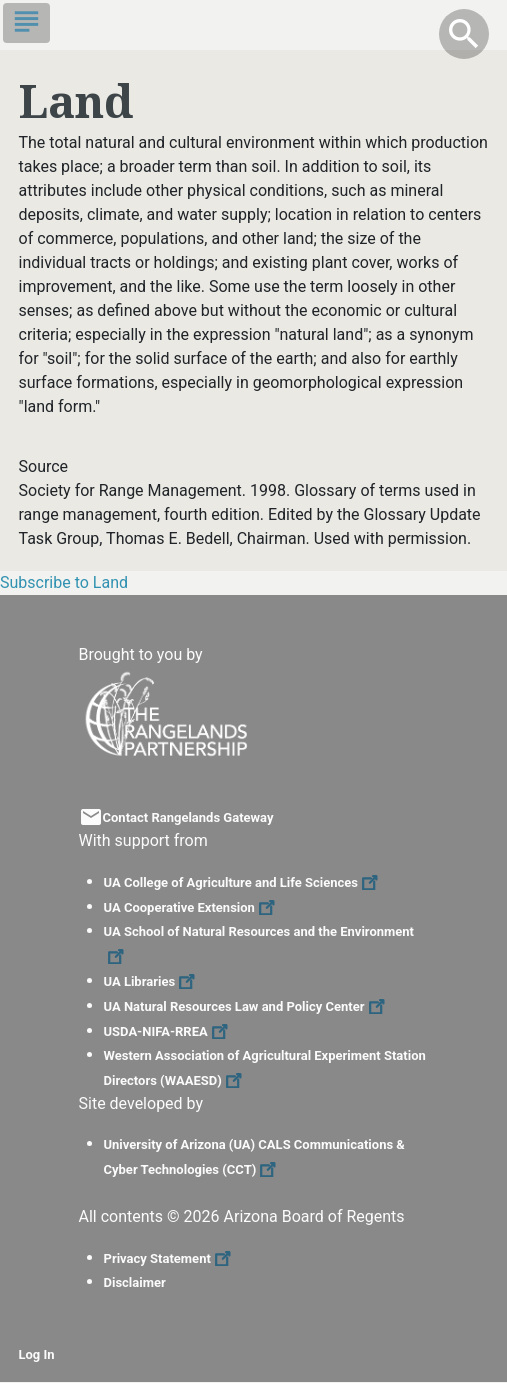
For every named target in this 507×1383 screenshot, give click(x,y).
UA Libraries (152, 981)
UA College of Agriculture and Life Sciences (243, 882)
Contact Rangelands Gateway (188, 817)
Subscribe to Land (64, 582)
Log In (37, 1354)
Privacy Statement (170, 1258)
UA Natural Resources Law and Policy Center (247, 1006)
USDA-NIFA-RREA (168, 1031)
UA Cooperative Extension (192, 907)
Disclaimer (135, 1282)
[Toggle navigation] (26, 23)
